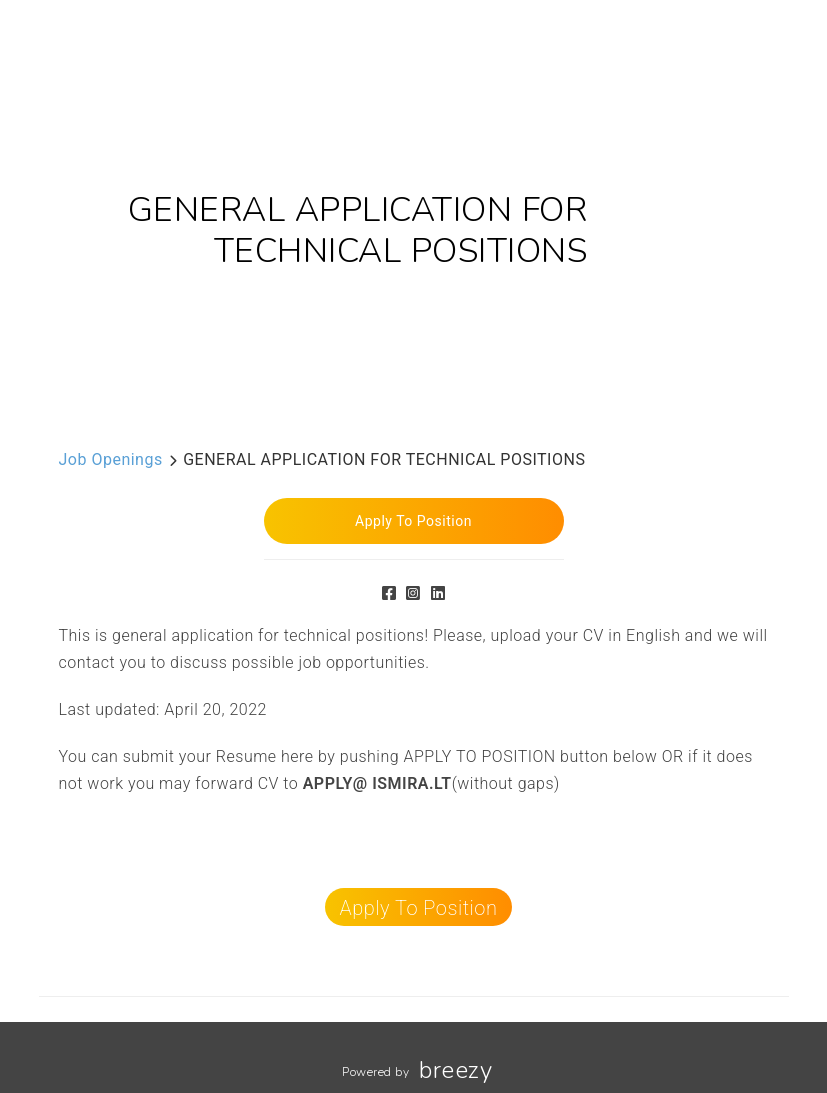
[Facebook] (389, 593)
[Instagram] (413, 593)
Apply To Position (419, 908)
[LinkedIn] (438, 593)
